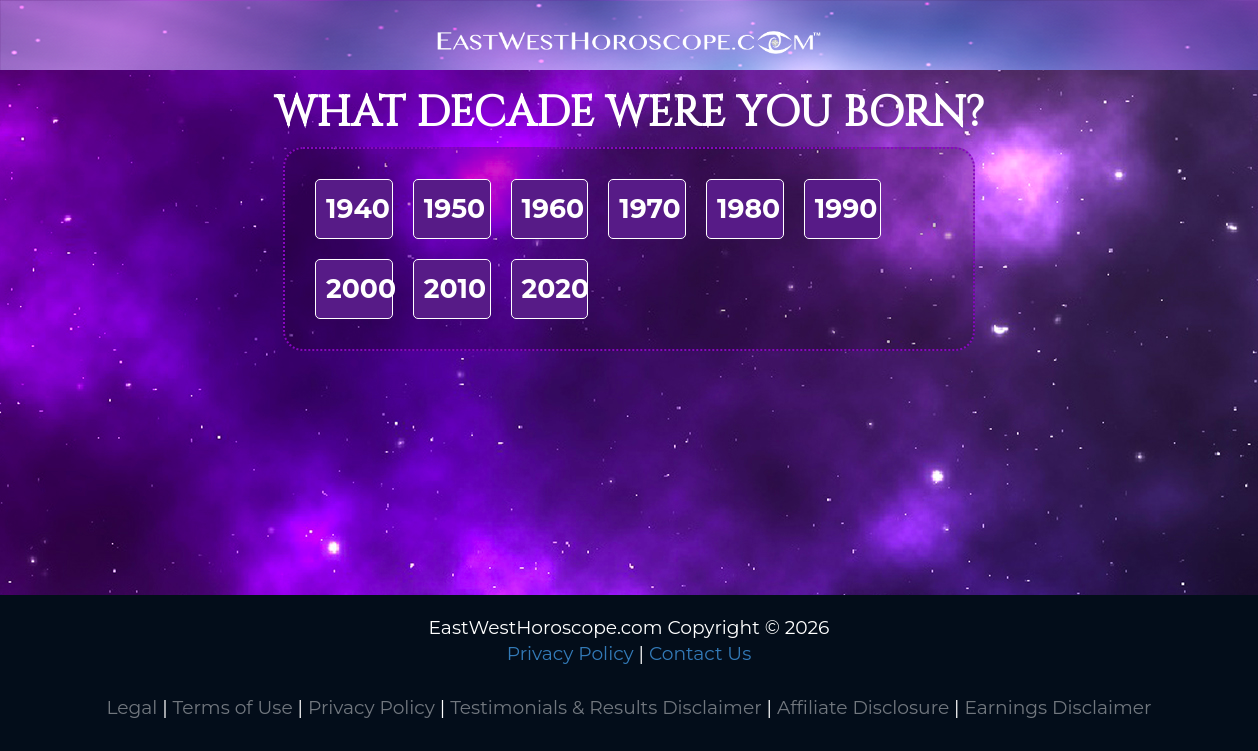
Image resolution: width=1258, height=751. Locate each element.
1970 (649, 208)
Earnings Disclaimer (1057, 707)
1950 (454, 208)
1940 (358, 208)
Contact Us (700, 653)
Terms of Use (233, 707)
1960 (553, 208)
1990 (846, 208)
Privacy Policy (570, 653)
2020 (556, 288)
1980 (748, 208)
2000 (361, 288)
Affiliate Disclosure (863, 707)
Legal (131, 707)
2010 (455, 288)
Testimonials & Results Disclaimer (605, 707)
